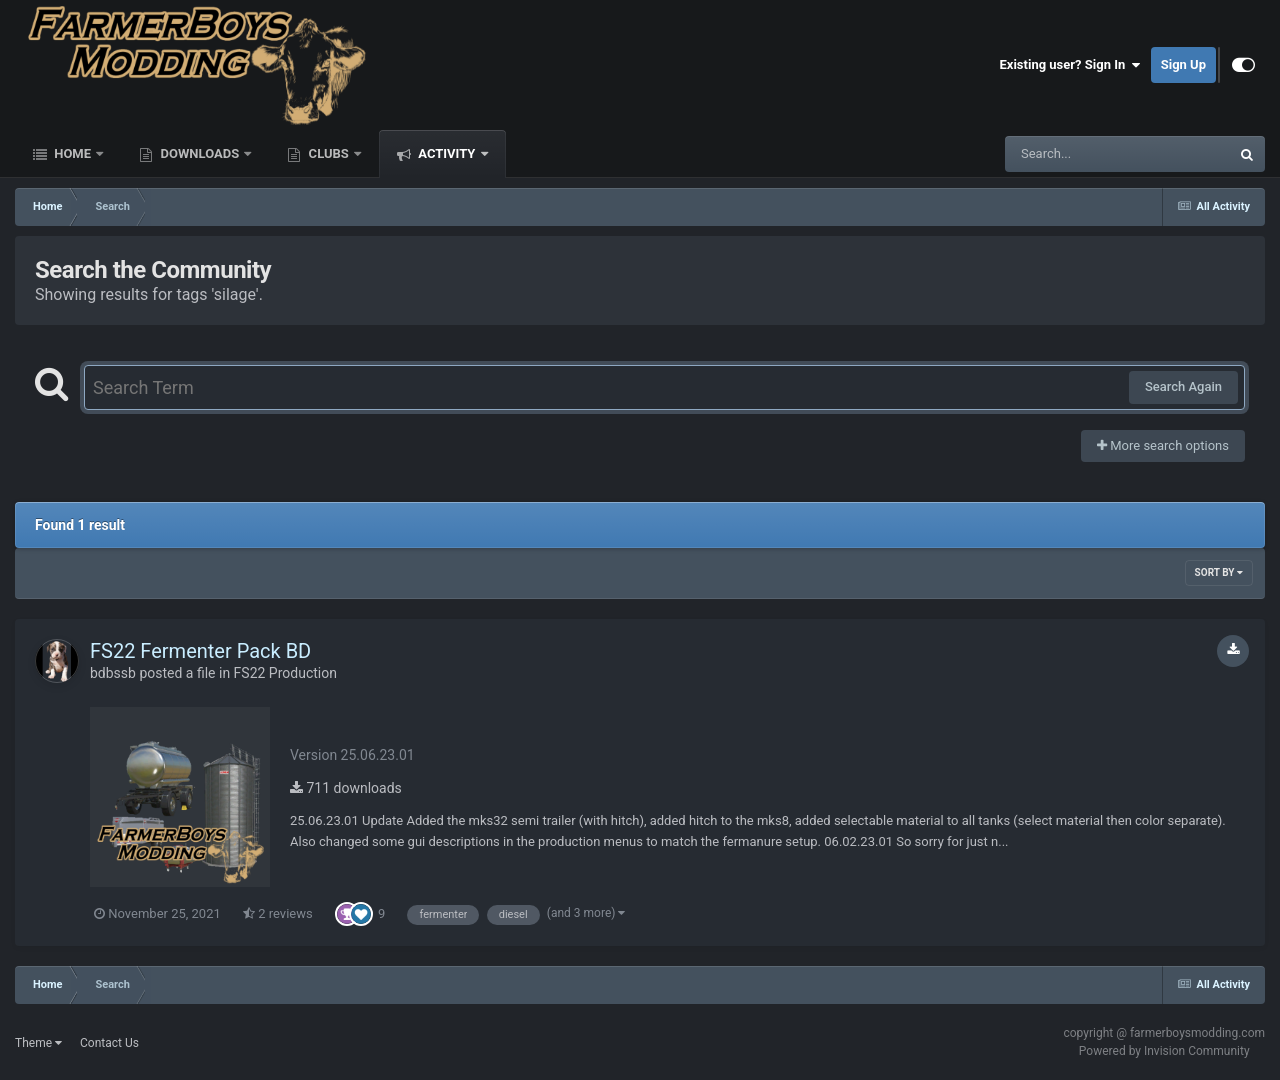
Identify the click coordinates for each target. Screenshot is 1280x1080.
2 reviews (278, 913)
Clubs (328, 153)
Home (72, 153)
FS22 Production (285, 673)
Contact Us (109, 1043)
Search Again (1183, 386)
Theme (38, 1043)
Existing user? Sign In (1070, 65)
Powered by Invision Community (1164, 1051)
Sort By (1219, 572)
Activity (447, 153)
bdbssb (113, 673)
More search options (1163, 445)
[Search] (1067, 154)
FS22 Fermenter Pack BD (200, 651)
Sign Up (1183, 64)
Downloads (199, 153)
